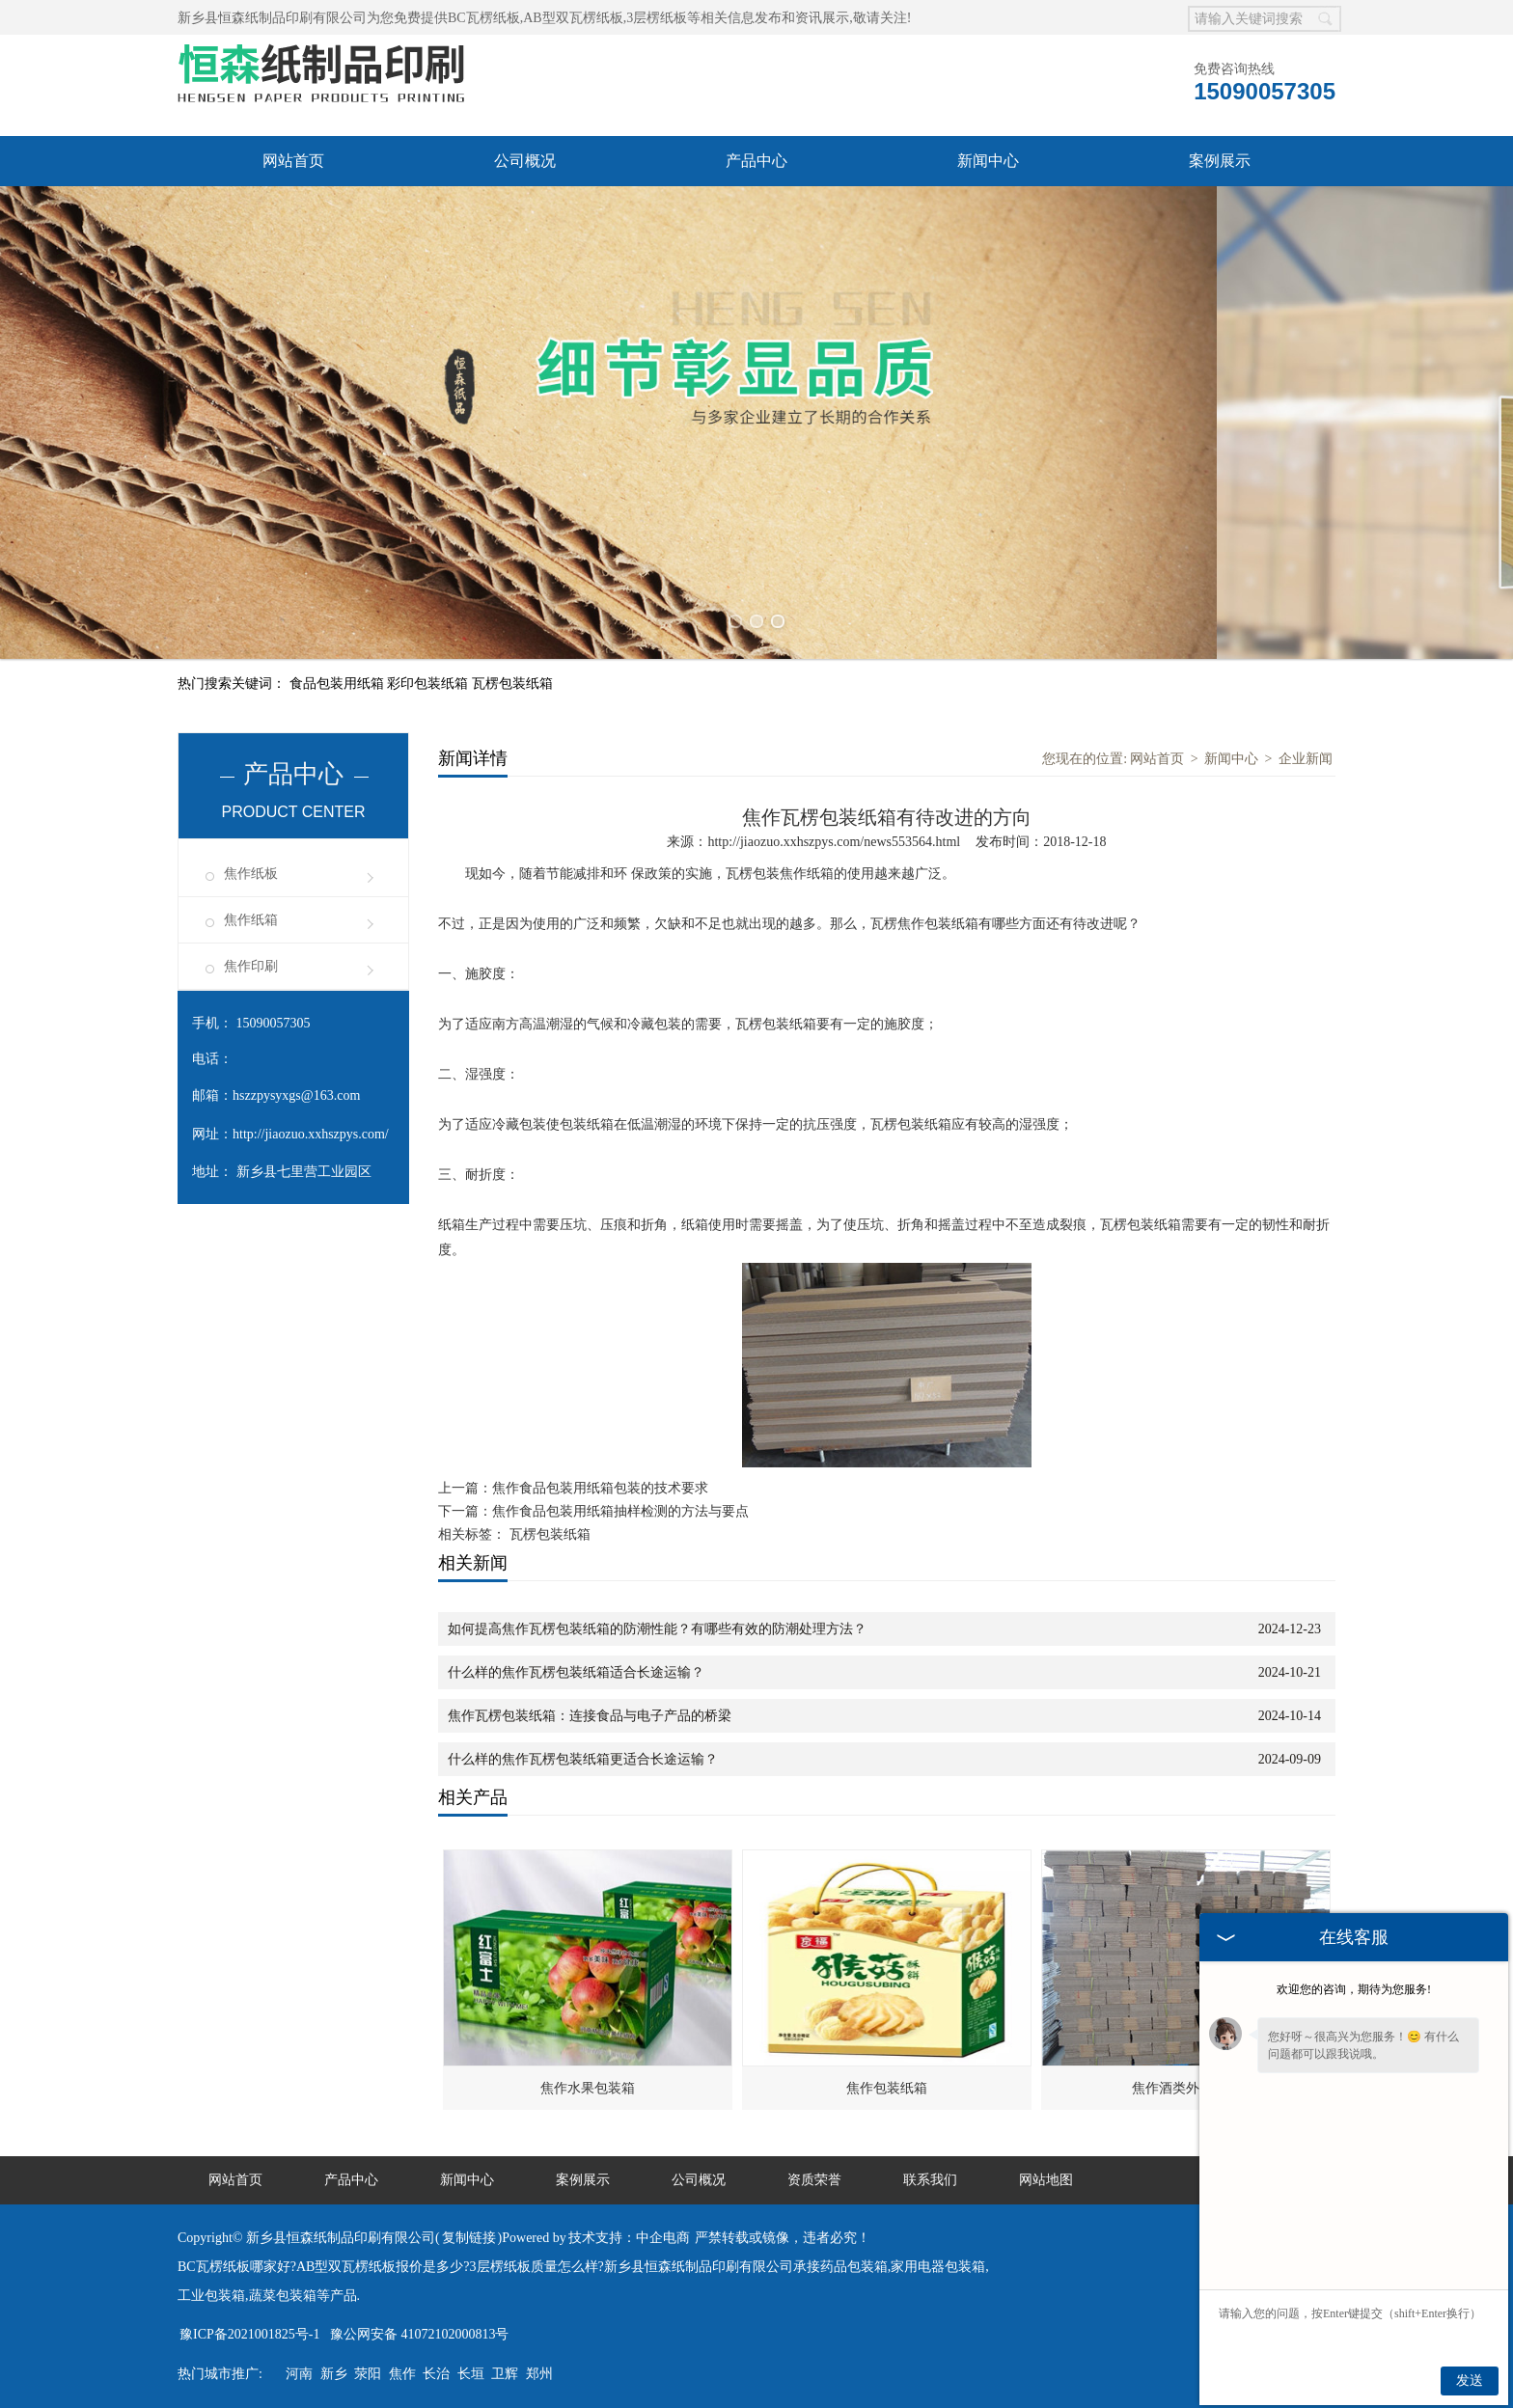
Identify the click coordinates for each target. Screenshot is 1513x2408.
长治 (436, 2374)
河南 (299, 2374)
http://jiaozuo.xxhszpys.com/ (311, 1134)
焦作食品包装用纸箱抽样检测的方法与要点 (620, 1511)
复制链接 (469, 2237)
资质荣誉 (814, 2180)
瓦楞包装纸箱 (512, 683)
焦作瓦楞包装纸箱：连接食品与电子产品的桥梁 (589, 1716)
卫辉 (504, 2374)
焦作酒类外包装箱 (1186, 2088)
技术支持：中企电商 (629, 2237)
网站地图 (1046, 2180)
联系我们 (930, 2180)
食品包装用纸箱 (338, 683)
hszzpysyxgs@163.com (296, 1095)
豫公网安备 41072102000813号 (419, 2334)
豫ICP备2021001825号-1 (249, 2334)
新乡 (333, 2374)
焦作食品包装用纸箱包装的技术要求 (600, 1488)
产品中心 (756, 160)
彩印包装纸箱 (429, 683)
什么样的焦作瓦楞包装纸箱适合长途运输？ (576, 1672)
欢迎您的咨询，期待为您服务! (1354, 1989)
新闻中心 (988, 160)
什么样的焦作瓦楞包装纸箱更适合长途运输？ (583, 1759)
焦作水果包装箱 (587, 2088)
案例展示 (1220, 160)
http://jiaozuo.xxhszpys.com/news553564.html (833, 842)
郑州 (539, 2374)
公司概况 (525, 160)
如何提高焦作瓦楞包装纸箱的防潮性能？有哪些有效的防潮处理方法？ (657, 1629)
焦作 (402, 2374)
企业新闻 (1306, 759)
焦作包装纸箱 (886, 2088)
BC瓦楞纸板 (484, 18)
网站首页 (293, 160)
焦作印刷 (251, 966)
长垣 (470, 2374)
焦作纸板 (251, 873)
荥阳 (367, 2374)
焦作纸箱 (251, 920)
